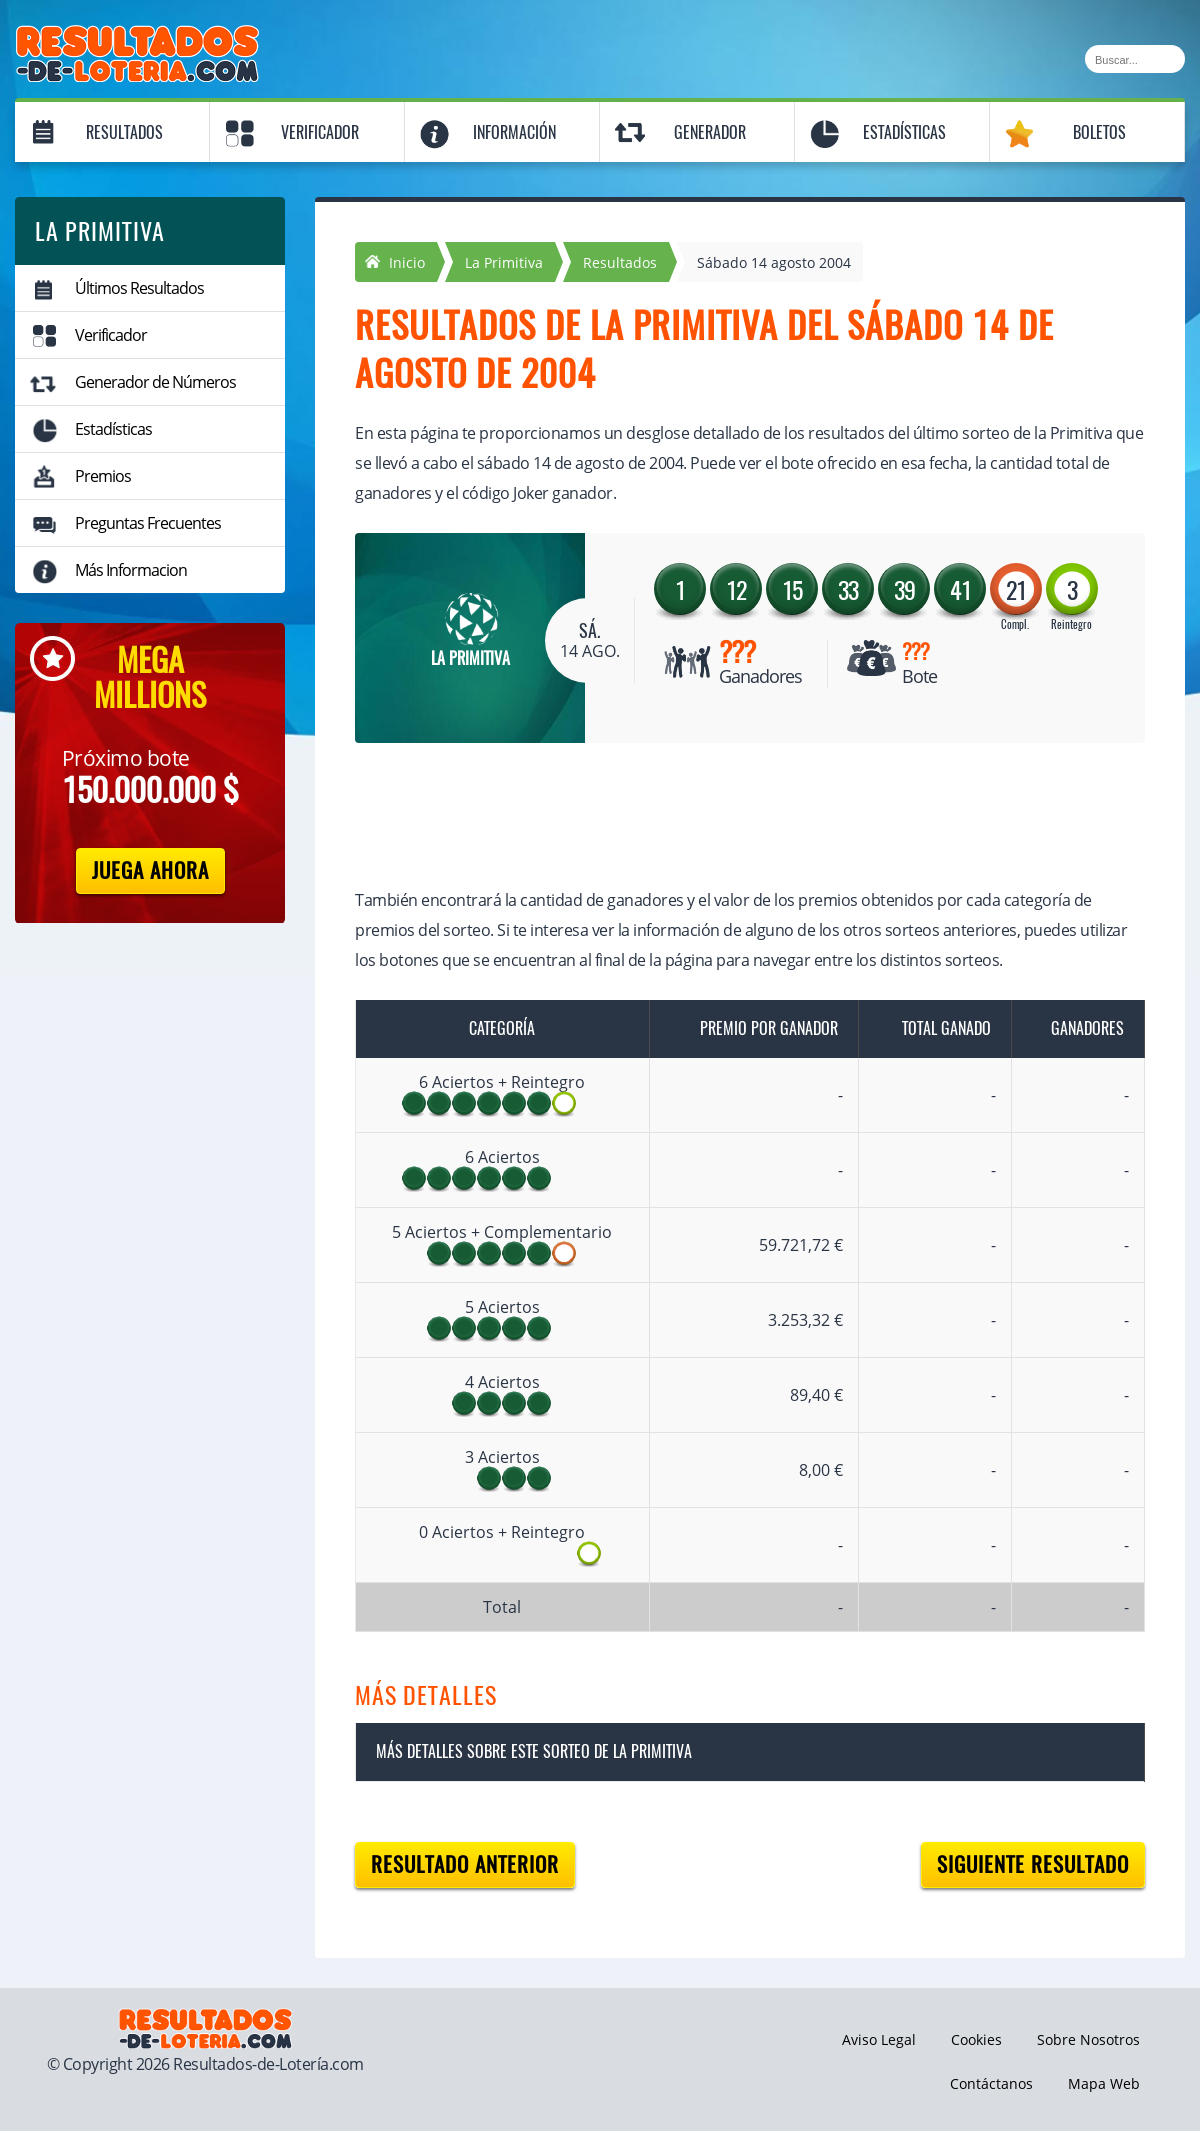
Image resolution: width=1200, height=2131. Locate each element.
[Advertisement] (730, 818)
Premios (103, 476)
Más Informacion (131, 570)
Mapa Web (1104, 2083)
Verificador (320, 132)
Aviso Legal (879, 2039)
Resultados (124, 132)
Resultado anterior (465, 1864)
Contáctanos (991, 2083)
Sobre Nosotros (1088, 2039)
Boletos (1099, 132)
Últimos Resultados (139, 288)
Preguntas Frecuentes (148, 523)
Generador (710, 132)
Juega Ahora (150, 870)
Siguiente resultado (1033, 1864)
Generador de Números (155, 382)
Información (514, 132)
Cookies (976, 2039)
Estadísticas (904, 132)
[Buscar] (1135, 59)
